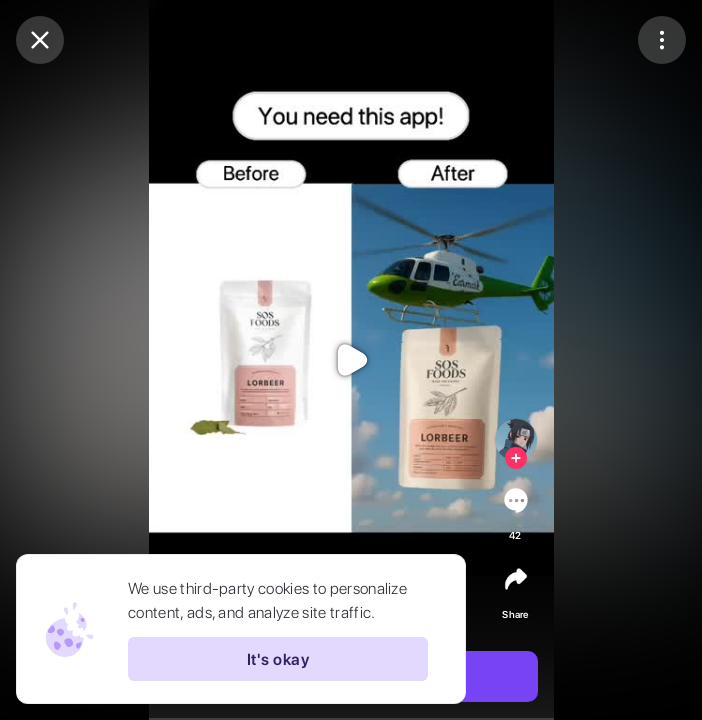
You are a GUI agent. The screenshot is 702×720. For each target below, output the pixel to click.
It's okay (278, 659)
